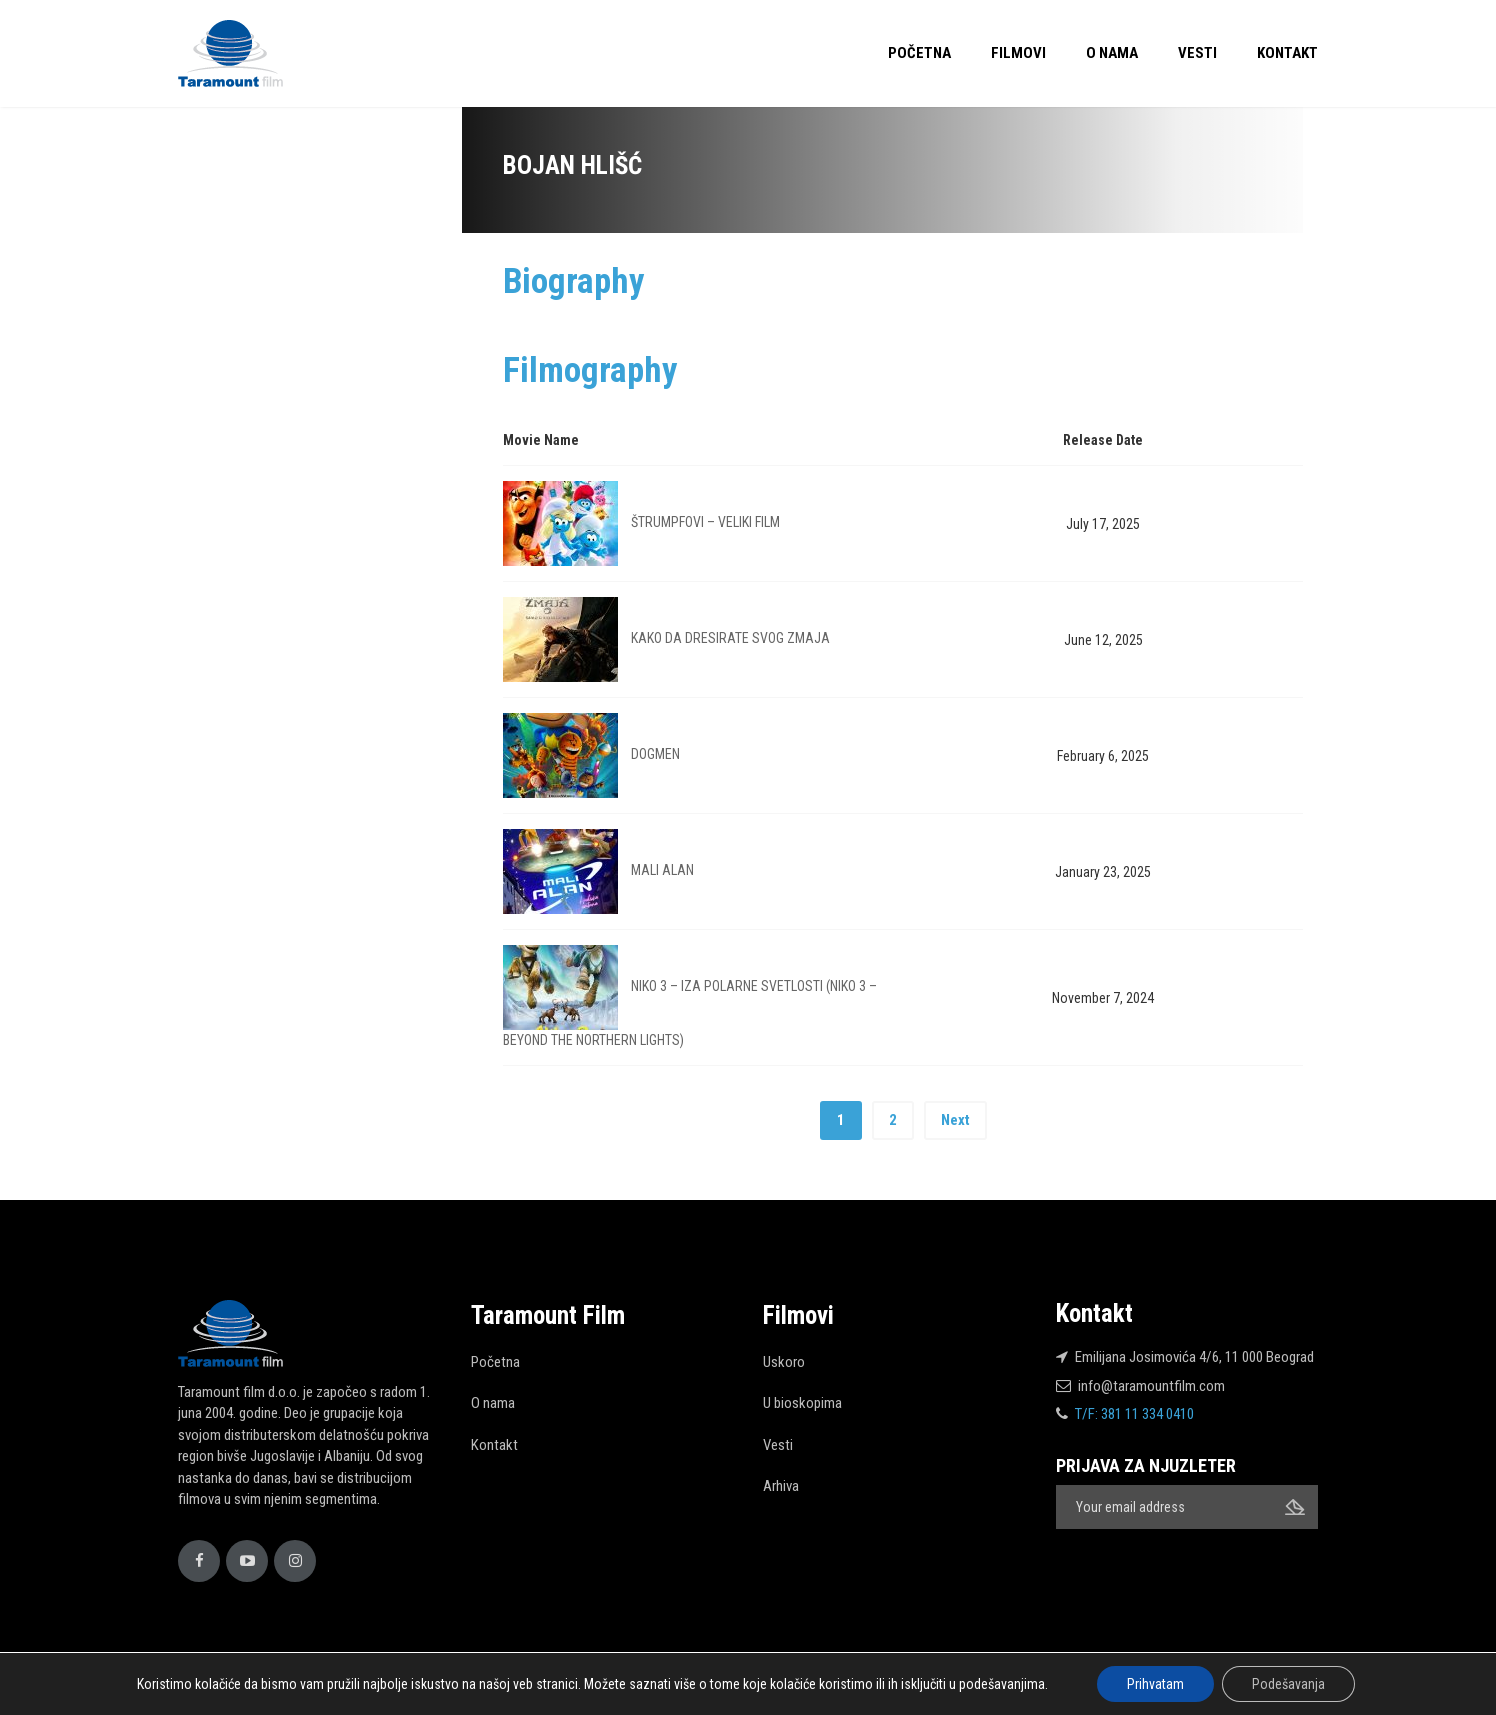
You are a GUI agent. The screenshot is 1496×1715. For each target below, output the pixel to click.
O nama (1112, 53)
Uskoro (784, 1362)
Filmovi (1018, 53)
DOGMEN (655, 754)
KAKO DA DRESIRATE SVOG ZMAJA (730, 638)
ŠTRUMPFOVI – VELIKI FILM (705, 522)
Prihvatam (1155, 1684)
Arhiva (781, 1486)
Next (955, 1120)
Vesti (1197, 53)
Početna (919, 53)
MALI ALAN (662, 870)
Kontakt (1287, 53)
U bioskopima (802, 1403)
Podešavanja (1288, 1684)
